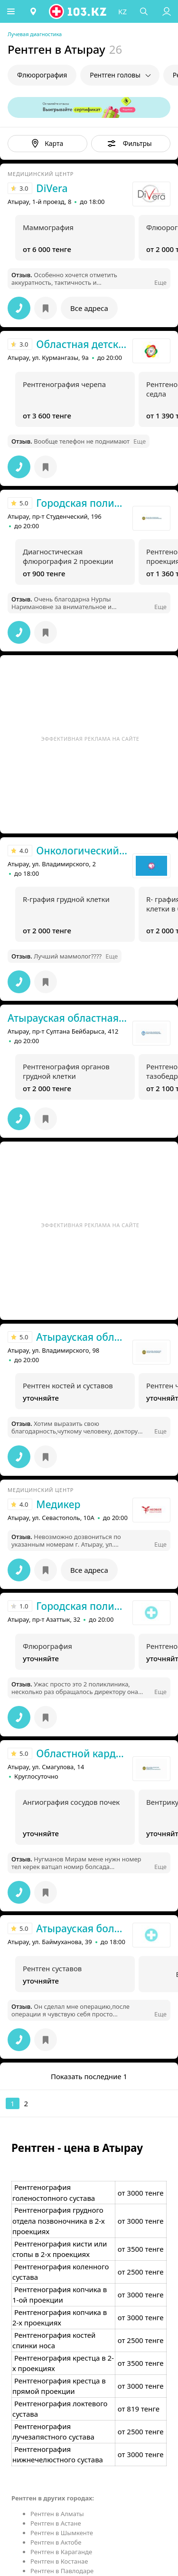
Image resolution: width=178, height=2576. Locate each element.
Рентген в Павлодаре (62, 2570)
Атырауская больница (82, 1928)
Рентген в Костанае (59, 2561)
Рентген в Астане (55, 2523)
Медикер (58, 1504)
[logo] (79, 11)
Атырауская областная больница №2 (68, 1018)
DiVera (51, 188)
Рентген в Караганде (61, 2551)
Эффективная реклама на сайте (90, 738)
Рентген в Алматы (57, 2513)
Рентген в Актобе (55, 2542)
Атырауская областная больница (82, 1337)
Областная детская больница (82, 344)
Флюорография (42, 74)
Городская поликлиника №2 (82, 1606)
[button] (11, 11)
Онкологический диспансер (82, 850)
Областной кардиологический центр (82, 1753)
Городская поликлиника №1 (82, 503)
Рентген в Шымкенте (61, 2532)
